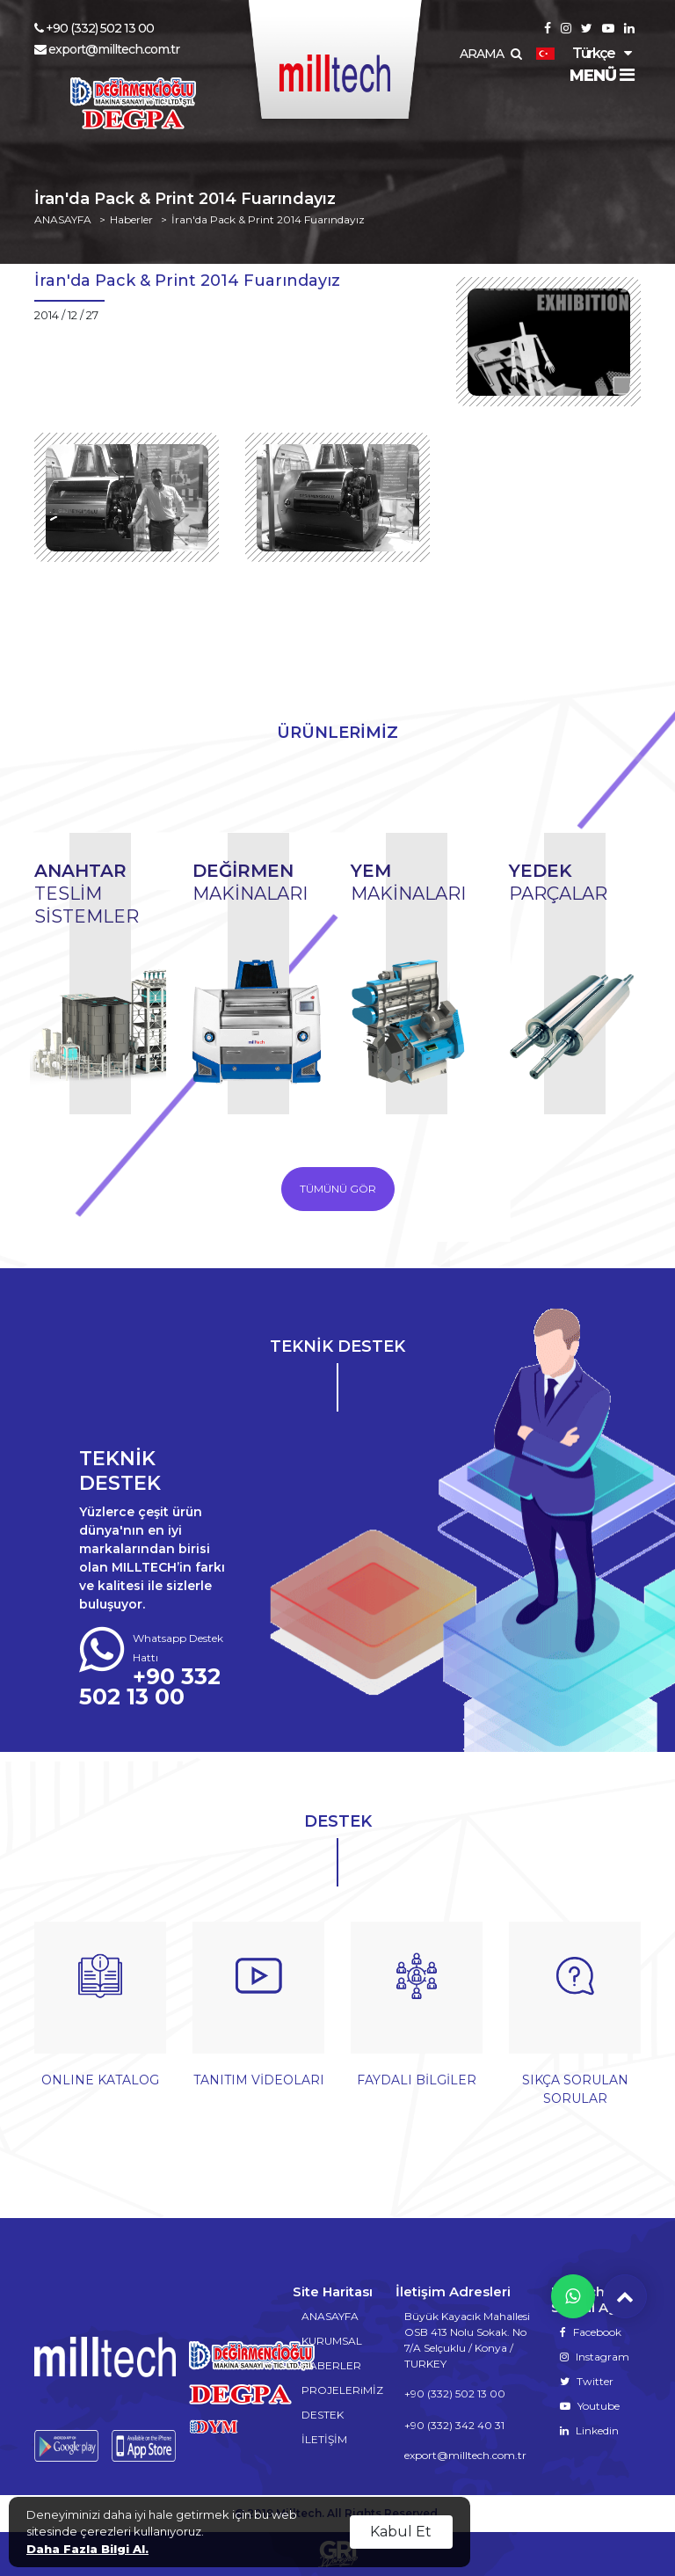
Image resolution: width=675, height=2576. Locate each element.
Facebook (590, 2332)
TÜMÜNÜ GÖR (338, 1188)
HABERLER (331, 2365)
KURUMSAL (331, 2340)
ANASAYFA (62, 220)
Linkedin (589, 2430)
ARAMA (490, 54)
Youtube (590, 2405)
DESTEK (322, 2414)
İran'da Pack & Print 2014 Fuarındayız (268, 220)
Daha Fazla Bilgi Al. (87, 2549)
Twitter (586, 2381)
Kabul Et (401, 2531)
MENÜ (602, 75)
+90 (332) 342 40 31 (454, 2425)
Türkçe (575, 53)
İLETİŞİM (324, 2439)
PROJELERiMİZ (342, 2390)
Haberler (131, 220)
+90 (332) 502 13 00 (94, 28)
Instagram (594, 2356)
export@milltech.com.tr (106, 49)
